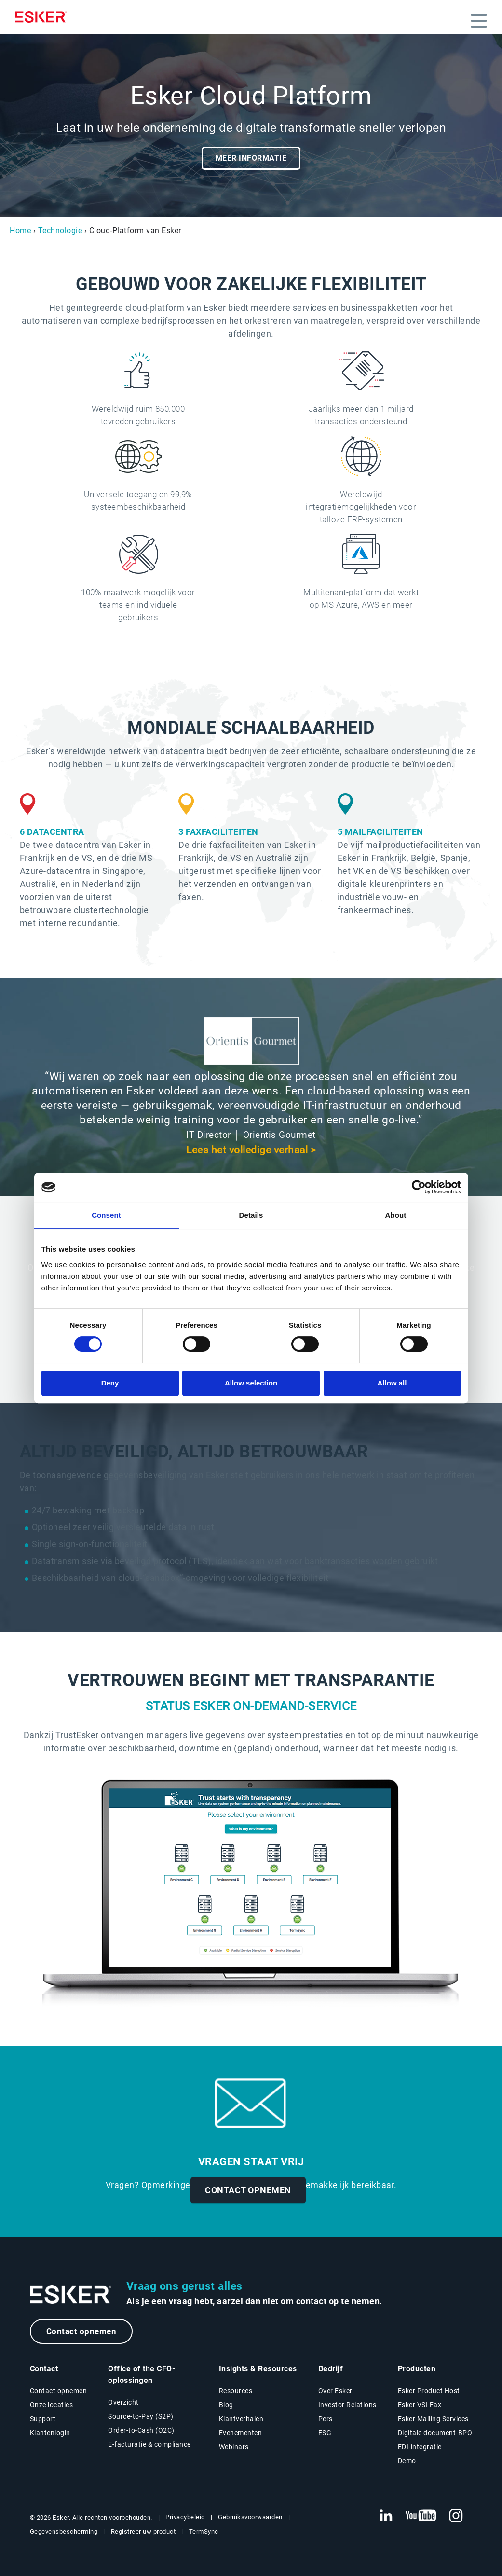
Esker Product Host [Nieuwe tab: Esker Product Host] (429, 2391)
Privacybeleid (185, 2517)
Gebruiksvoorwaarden (250, 2517)
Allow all (392, 1383)
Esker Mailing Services (433, 2419)
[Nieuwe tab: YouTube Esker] (421, 2517)
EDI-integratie (420, 2447)
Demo (407, 2461)
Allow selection (251, 1383)
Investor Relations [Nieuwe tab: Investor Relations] (347, 2405)
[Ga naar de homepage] (71, 2295)
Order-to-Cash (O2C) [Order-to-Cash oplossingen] (141, 2431)
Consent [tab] (106, 1215)
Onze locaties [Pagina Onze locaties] (51, 2405)
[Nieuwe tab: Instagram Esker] (456, 2517)
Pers (325, 2419)
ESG (325, 2433)
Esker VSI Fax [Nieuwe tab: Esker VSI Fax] (420, 2405)
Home (20, 230)
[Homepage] (43, 16)
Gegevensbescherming (64, 2531)
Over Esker (335, 2391)
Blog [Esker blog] (226, 2405)
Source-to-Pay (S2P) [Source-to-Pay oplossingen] (141, 2417)
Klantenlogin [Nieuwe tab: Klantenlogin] (50, 2433)
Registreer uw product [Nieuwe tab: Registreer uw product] (143, 2531)
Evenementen (240, 2433)
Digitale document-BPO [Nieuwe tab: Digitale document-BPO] (435, 2433)
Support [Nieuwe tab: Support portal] (43, 2419)
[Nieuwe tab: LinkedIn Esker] (386, 2517)
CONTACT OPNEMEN (248, 2190)
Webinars (234, 2447)
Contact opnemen (82, 2332)
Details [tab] (251, 1215)
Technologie (60, 230)
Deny (110, 1383)
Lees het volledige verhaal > (251, 1150)
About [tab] (396, 1215)
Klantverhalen (241, 2419)
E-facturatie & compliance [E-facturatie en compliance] (149, 2445)
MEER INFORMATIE (251, 158)
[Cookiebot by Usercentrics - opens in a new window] (419, 1187)
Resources (236, 2391)
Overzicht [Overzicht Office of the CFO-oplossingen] (123, 2403)
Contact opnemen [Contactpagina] (58, 2391)
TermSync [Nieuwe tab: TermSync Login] (203, 2531)
